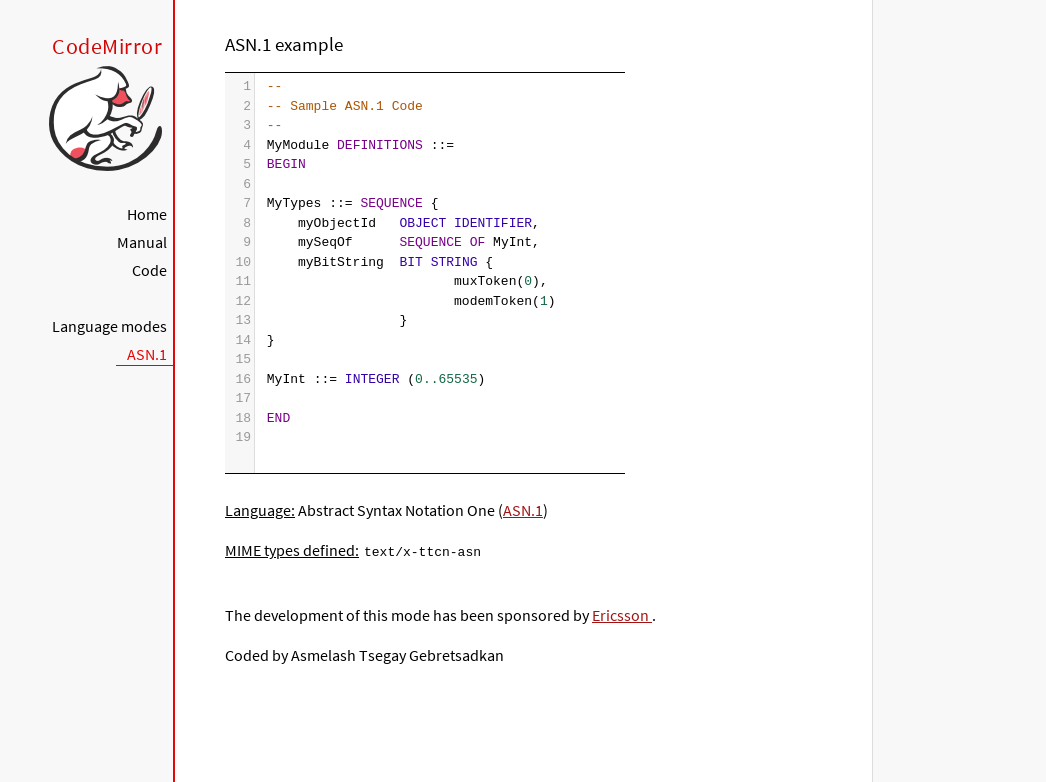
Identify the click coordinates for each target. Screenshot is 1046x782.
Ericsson (622, 614)
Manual (142, 242)
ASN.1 (147, 354)
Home (147, 214)
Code (149, 270)
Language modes (109, 326)
